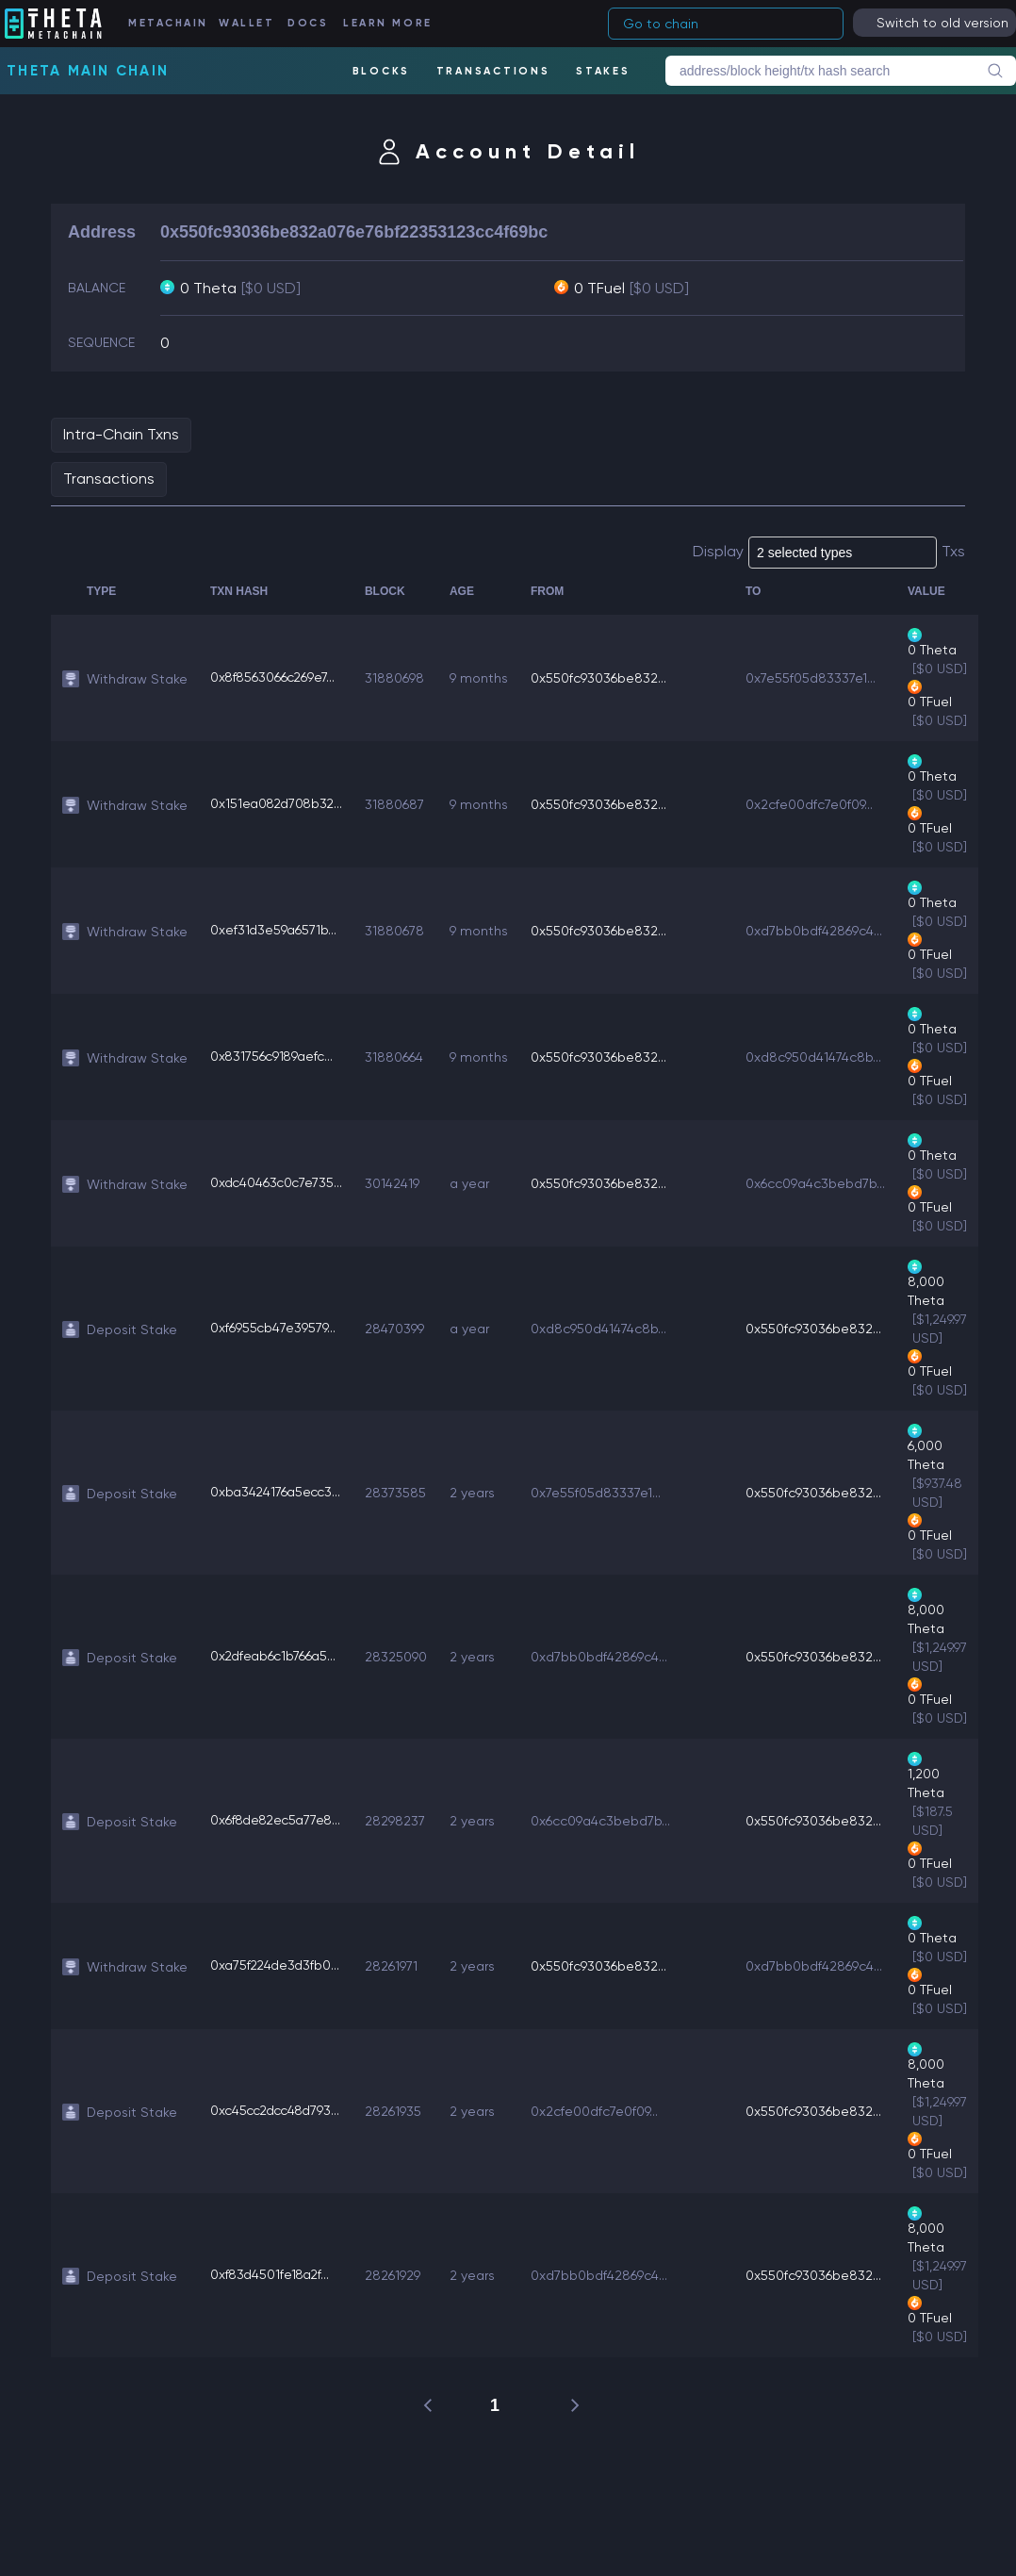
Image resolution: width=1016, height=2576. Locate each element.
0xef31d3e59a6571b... (274, 930)
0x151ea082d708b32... (279, 804)
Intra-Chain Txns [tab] (121, 434)
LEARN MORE (388, 23)
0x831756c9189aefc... (273, 1057)
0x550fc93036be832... (604, 677)
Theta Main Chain (88, 70)
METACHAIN (170, 23)
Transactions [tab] (109, 478)
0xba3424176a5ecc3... (277, 1492)
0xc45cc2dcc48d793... (279, 2111)
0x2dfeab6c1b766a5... (275, 1656)
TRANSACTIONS (492, 71)
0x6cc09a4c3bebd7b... (821, 1183)
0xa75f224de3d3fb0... (277, 1965)
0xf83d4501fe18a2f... (272, 2275)
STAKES (603, 71)
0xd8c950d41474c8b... (819, 1057)
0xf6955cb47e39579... (273, 1328)
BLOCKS (381, 71)
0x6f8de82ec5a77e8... (278, 1820)
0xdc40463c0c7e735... (278, 1183)
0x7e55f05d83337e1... (816, 677)
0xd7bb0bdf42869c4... (819, 930)
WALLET (249, 23)
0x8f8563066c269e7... (274, 677)
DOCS (310, 23)
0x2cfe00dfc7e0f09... (814, 804)
